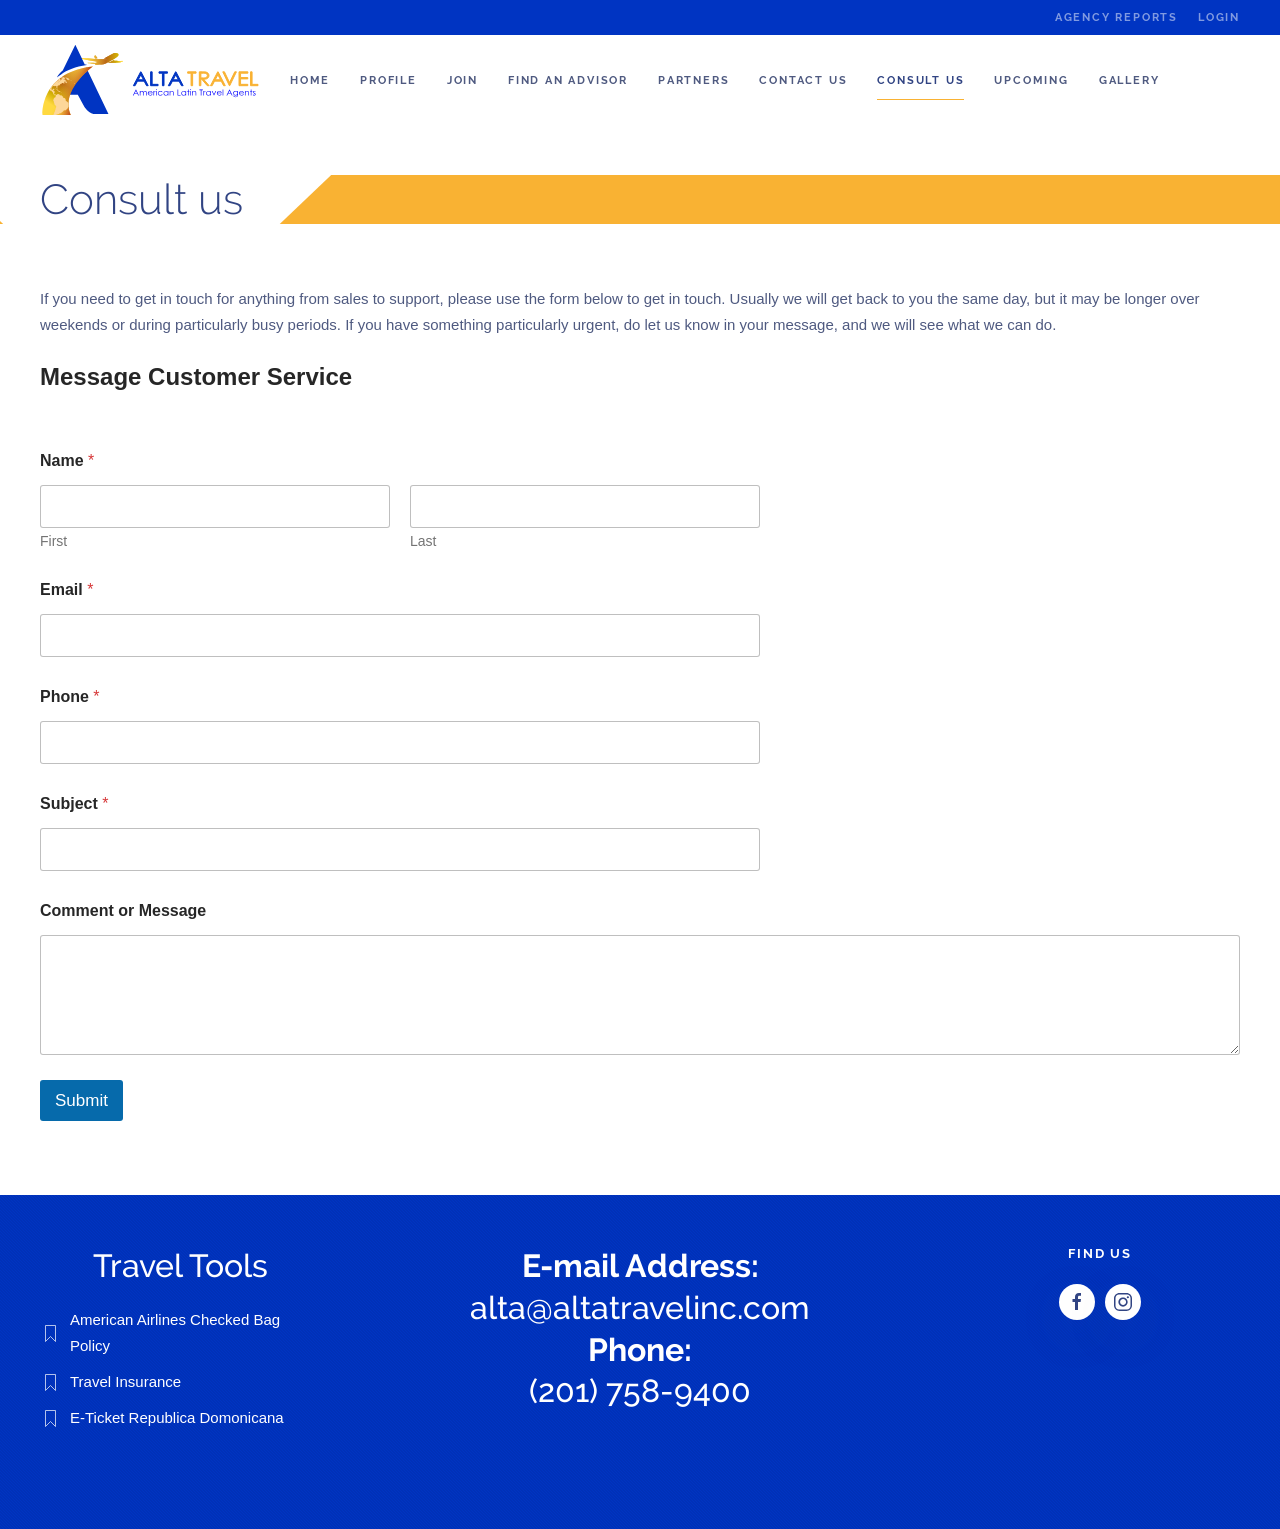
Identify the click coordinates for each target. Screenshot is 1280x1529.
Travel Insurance (125, 1381)
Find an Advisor (568, 80)
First (53, 541)
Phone (70, 696)
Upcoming (1031, 80)
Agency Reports (1116, 17)
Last (423, 541)
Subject (74, 803)
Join (462, 80)
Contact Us (803, 80)
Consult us (920, 80)
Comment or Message (123, 910)
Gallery (1129, 80)
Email (66, 589)
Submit (81, 1100)
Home (310, 80)
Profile (388, 80)
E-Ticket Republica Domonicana (177, 1417)
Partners (693, 80)
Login (1219, 17)
